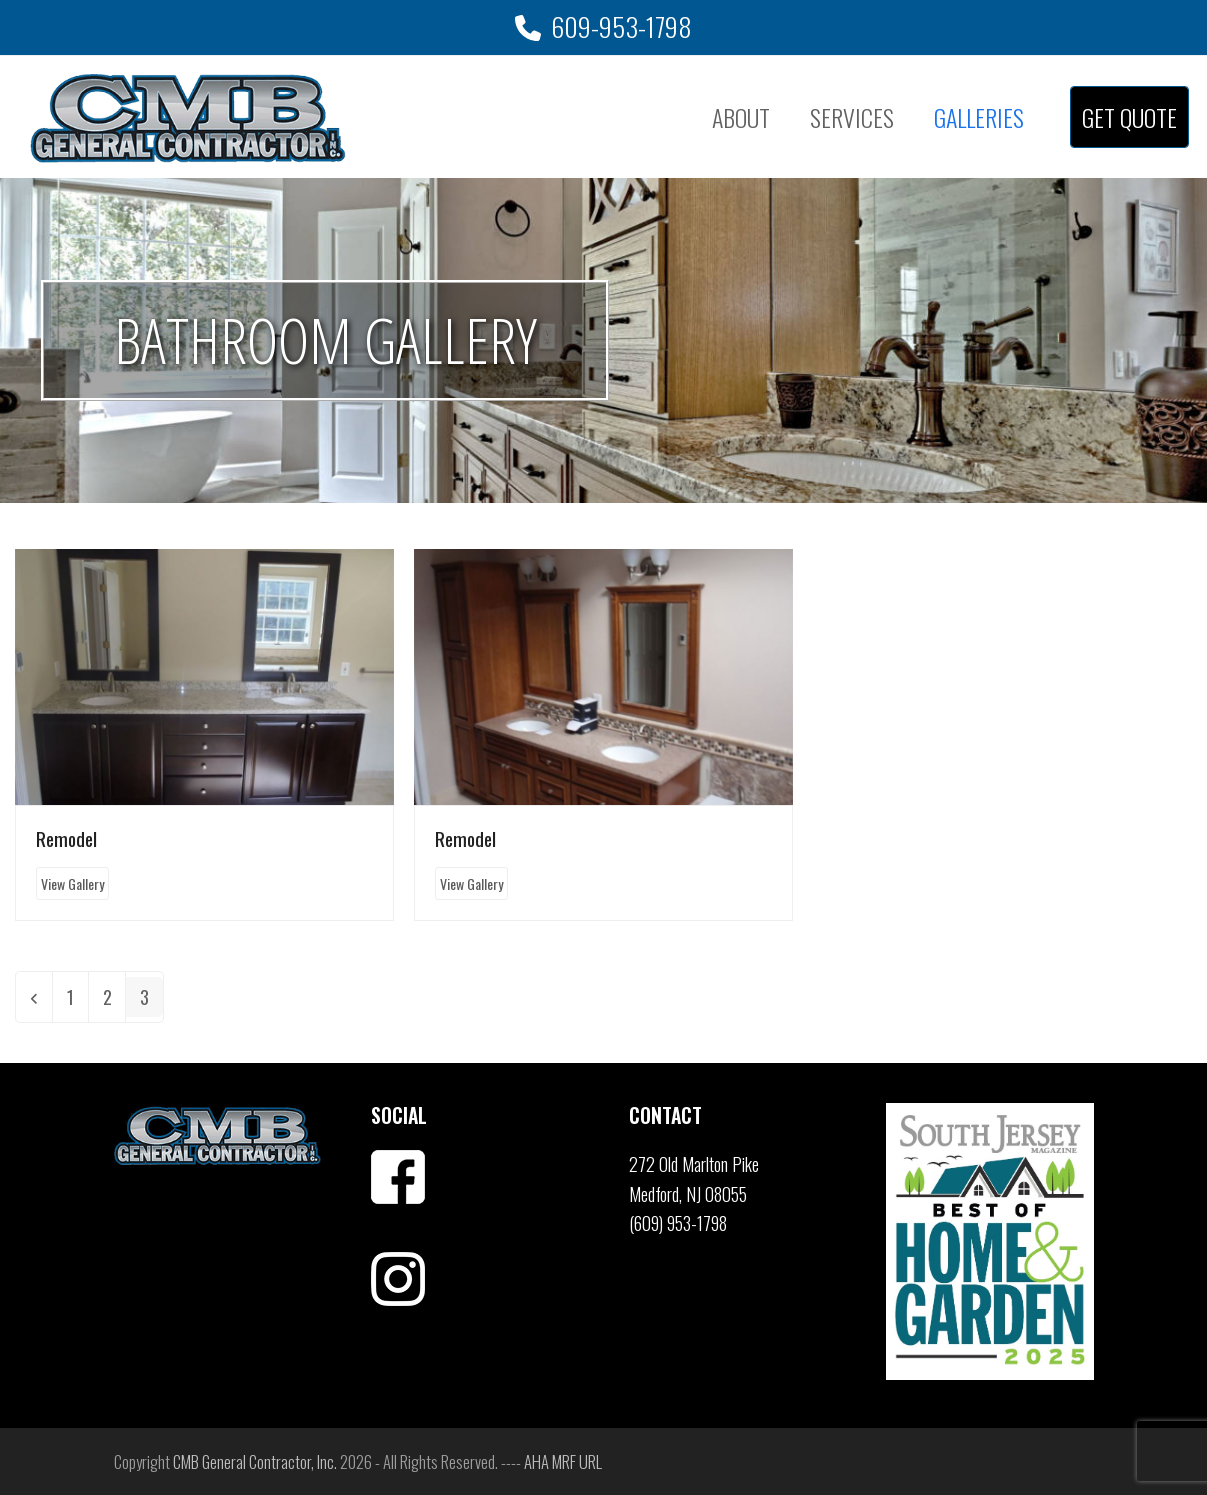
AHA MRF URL (563, 1461)
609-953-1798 (621, 26)
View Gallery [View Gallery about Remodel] (72, 883)
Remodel (66, 838)
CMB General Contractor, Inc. (255, 1461)
